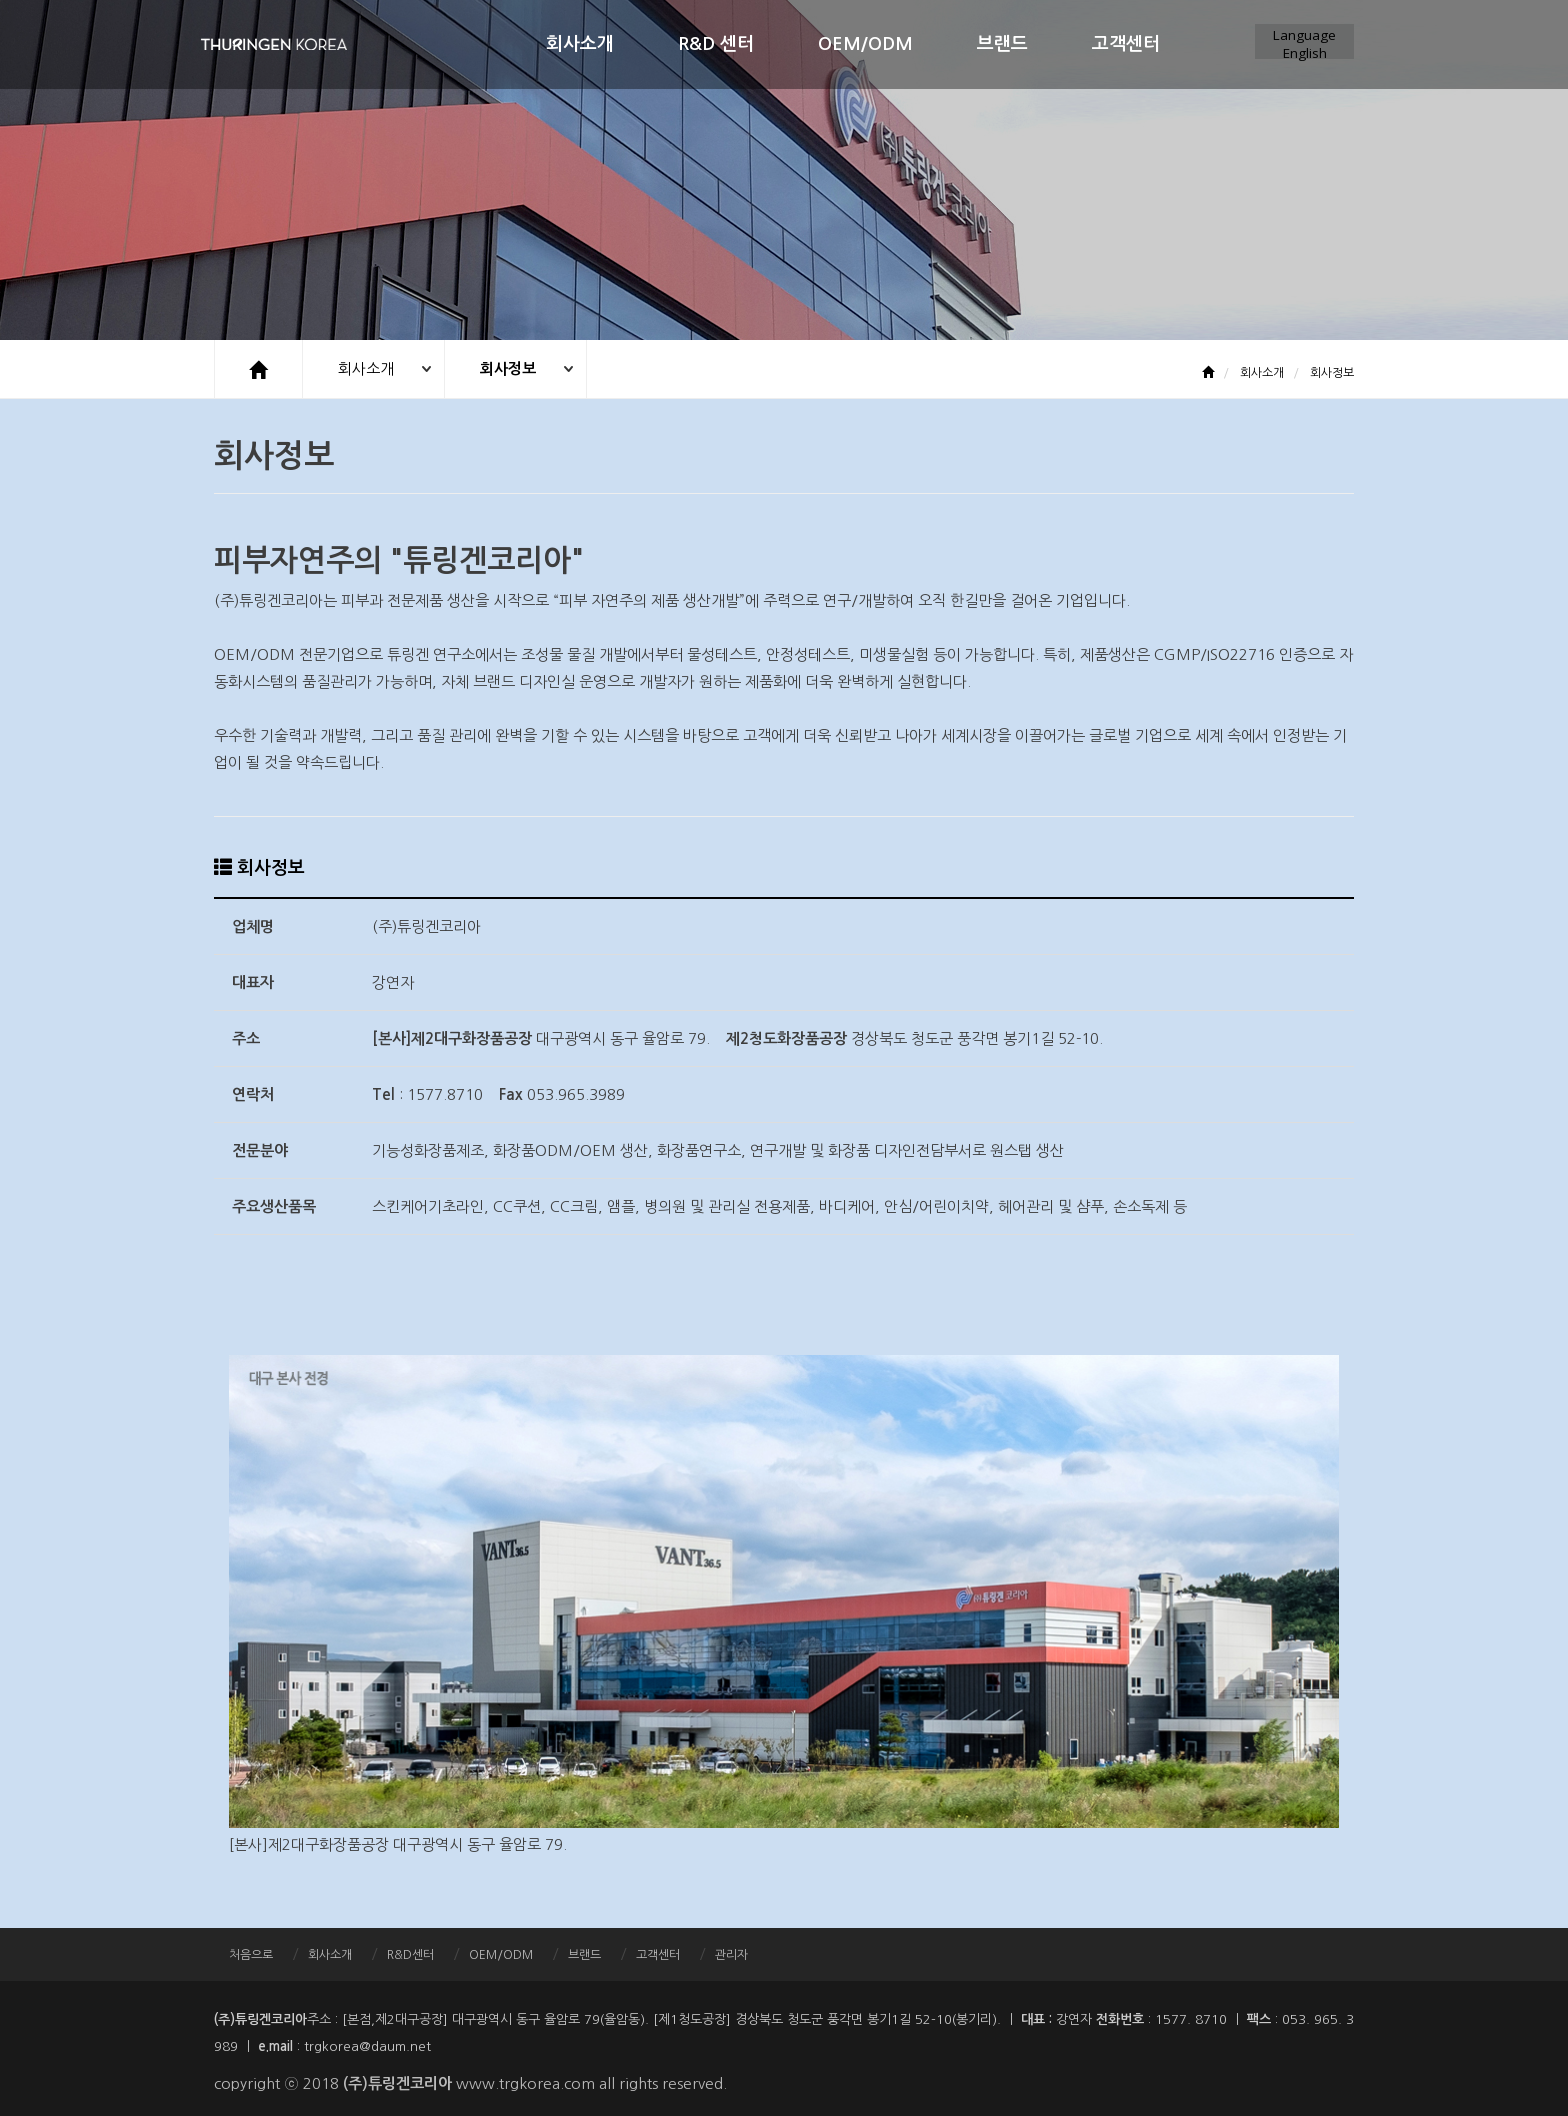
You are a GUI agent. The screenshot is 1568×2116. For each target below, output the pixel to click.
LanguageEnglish (1304, 42)
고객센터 (1126, 44)
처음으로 (251, 1954)
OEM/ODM (865, 44)
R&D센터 (410, 1954)
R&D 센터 (716, 44)
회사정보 (509, 368)
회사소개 (580, 44)
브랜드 (1002, 44)
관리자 (731, 1954)
